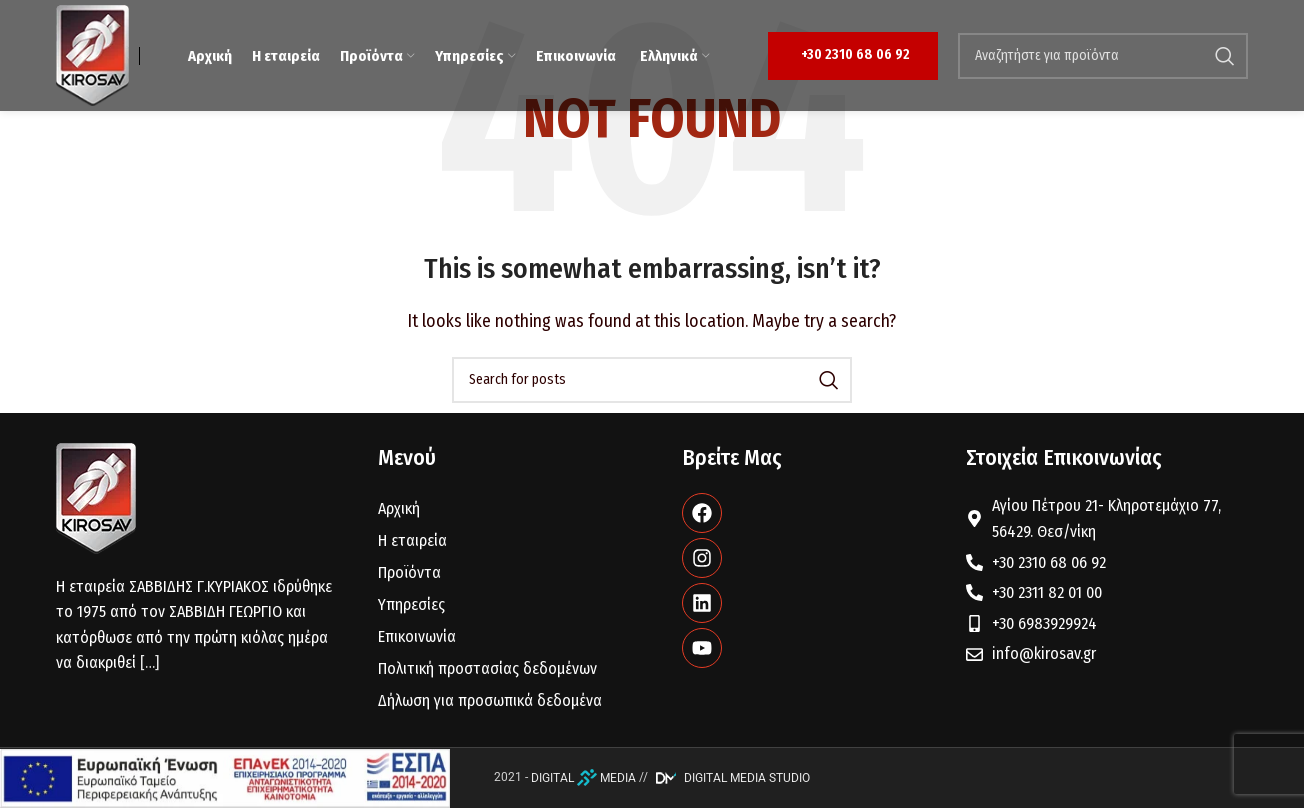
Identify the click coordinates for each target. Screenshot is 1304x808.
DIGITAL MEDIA (583, 778)
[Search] (1103, 56)
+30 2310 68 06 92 (855, 54)
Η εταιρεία (412, 540)
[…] (149, 662)
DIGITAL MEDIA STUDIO (730, 778)
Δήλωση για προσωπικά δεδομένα (490, 700)
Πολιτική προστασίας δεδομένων (487, 668)
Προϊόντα (409, 572)
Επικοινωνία (417, 636)
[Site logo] (92, 54)
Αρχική (399, 508)
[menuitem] (673, 56)
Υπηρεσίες (411, 604)
